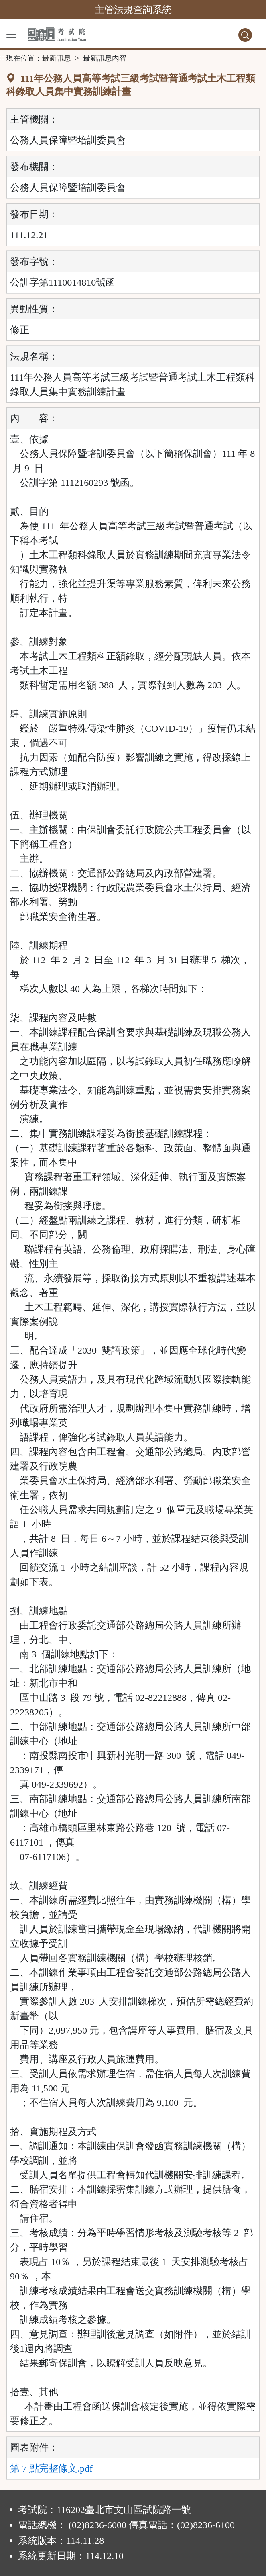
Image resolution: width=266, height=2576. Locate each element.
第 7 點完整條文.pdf (51, 2468)
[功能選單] (11, 34)
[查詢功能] (245, 35)
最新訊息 (56, 58)
